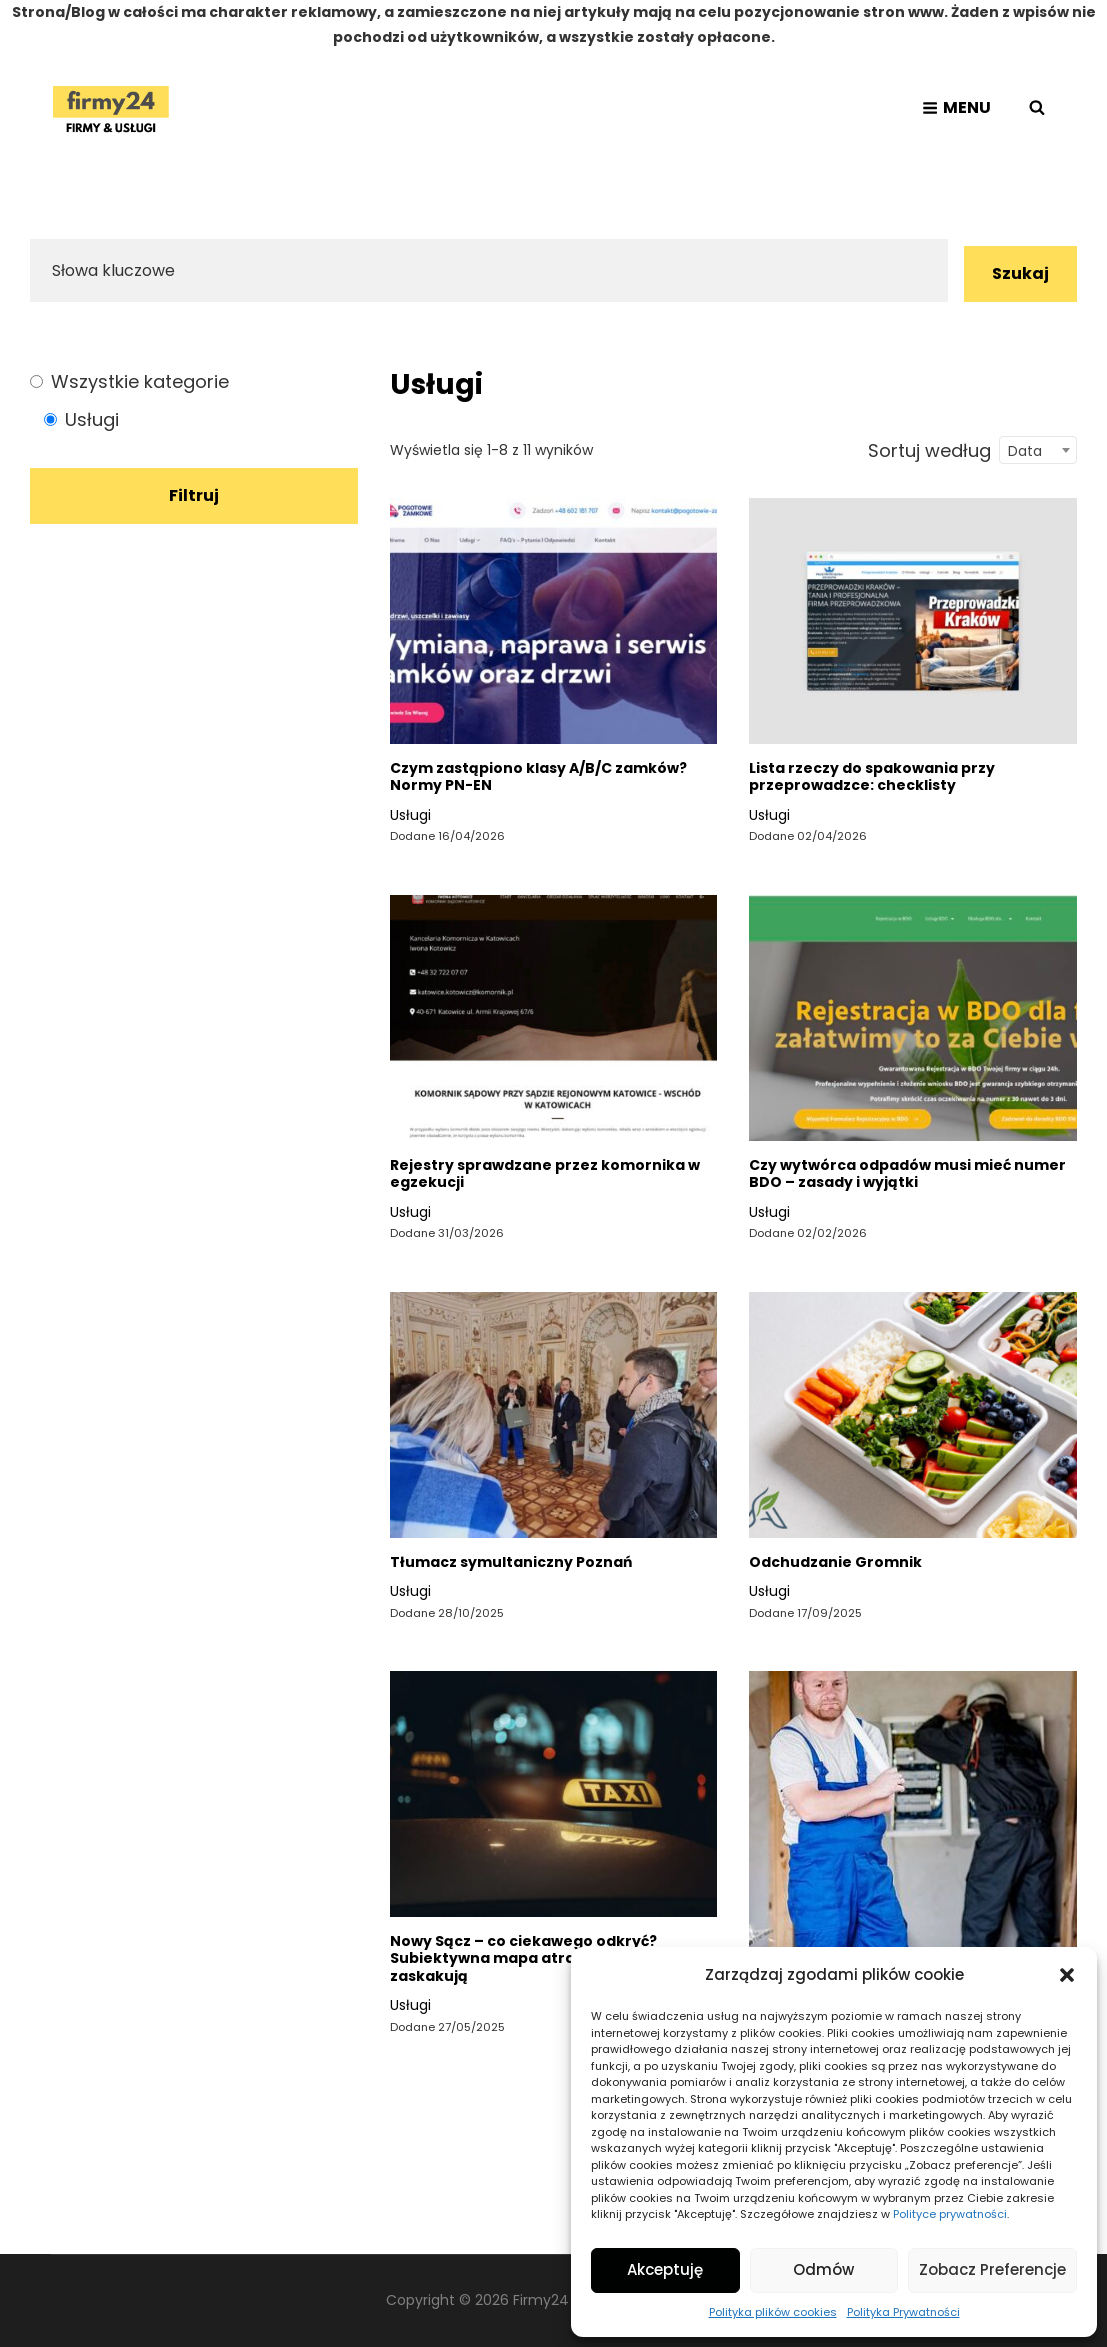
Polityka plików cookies (773, 2312)
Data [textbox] (1025, 451)
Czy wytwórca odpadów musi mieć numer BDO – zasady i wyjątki (907, 1174)
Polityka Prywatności (903, 2312)
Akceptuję (665, 2269)
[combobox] (1038, 450)
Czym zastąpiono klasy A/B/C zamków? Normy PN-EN (538, 777)
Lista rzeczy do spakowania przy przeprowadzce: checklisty (872, 777)
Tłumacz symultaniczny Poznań (511, 1562)
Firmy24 (541, 2300)
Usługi (410, 815)
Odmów (823, 2269)
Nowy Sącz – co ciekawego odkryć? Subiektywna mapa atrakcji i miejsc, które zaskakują (550, 1958)
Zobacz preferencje (992, 2269)
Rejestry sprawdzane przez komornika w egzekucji (545, 1174)
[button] (1067, 1975)
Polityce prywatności (950, 2214)
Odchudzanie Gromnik (835, 1562)
